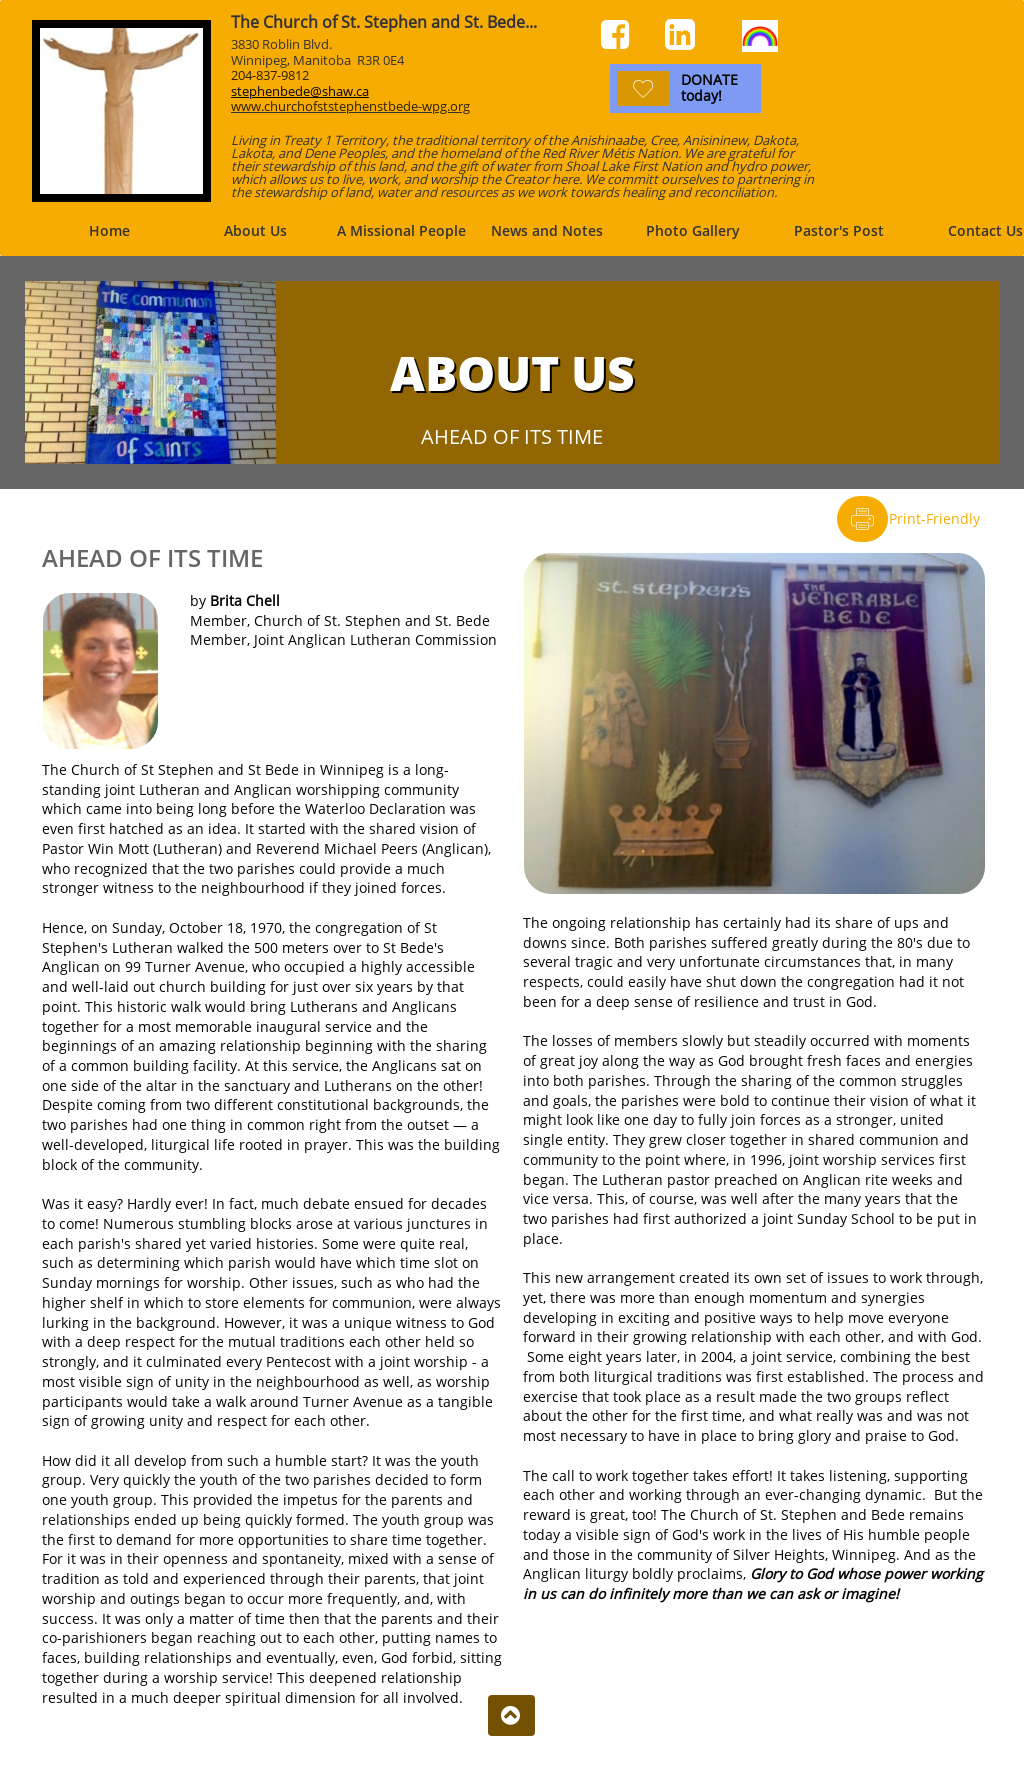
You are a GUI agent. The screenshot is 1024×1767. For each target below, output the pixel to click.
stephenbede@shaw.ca (300, 91)
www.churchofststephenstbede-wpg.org (350, 106)
